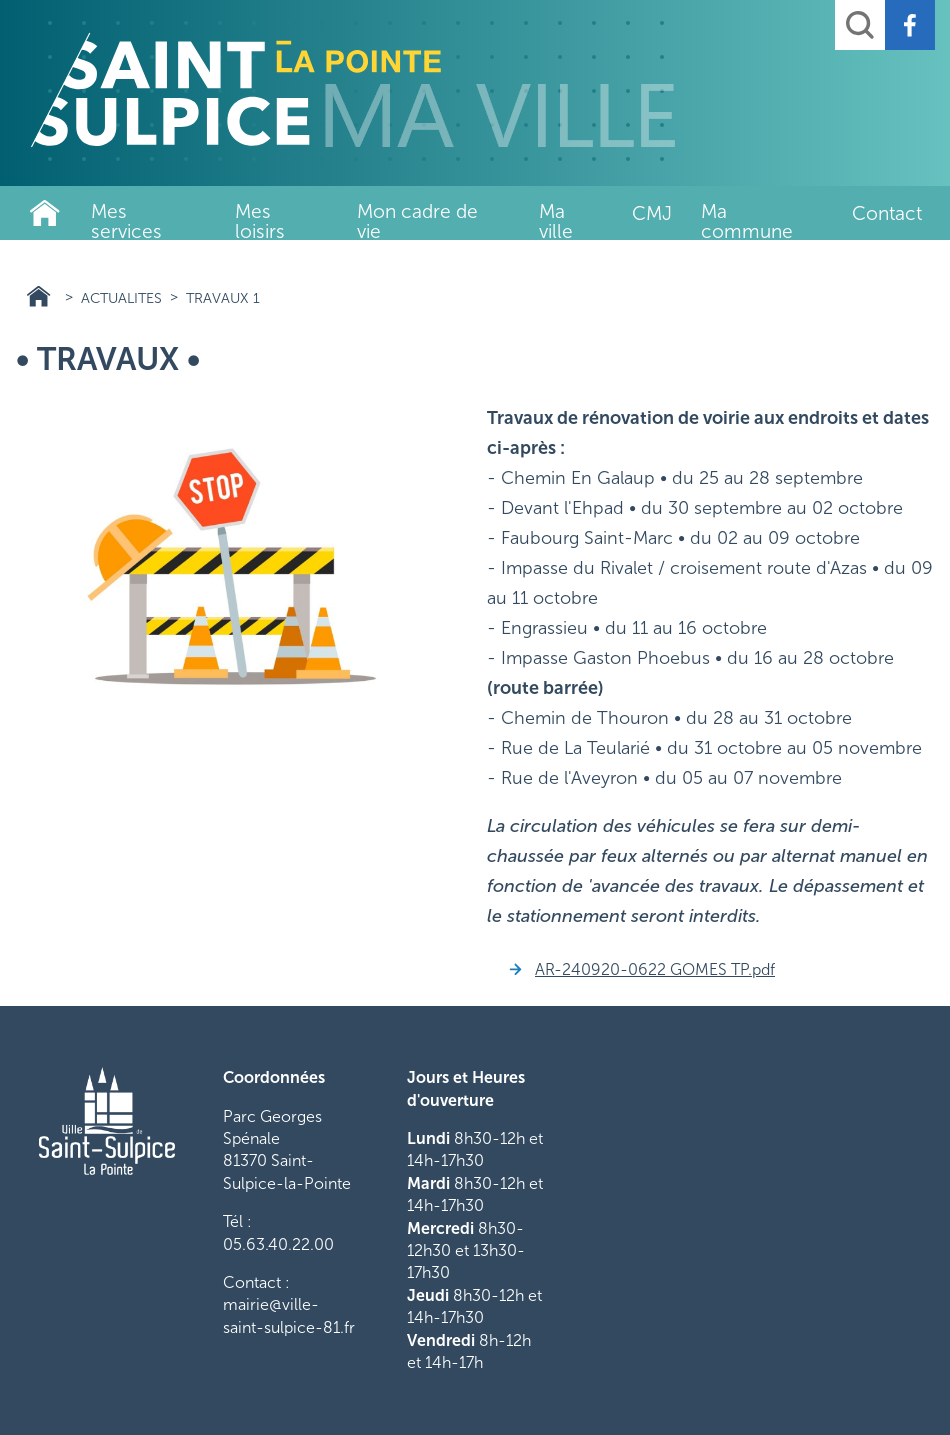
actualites (121, 298)
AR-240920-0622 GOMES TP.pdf (655, 969)
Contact (887, 213)
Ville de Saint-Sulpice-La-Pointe (45, 213)
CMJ (652, 213)
